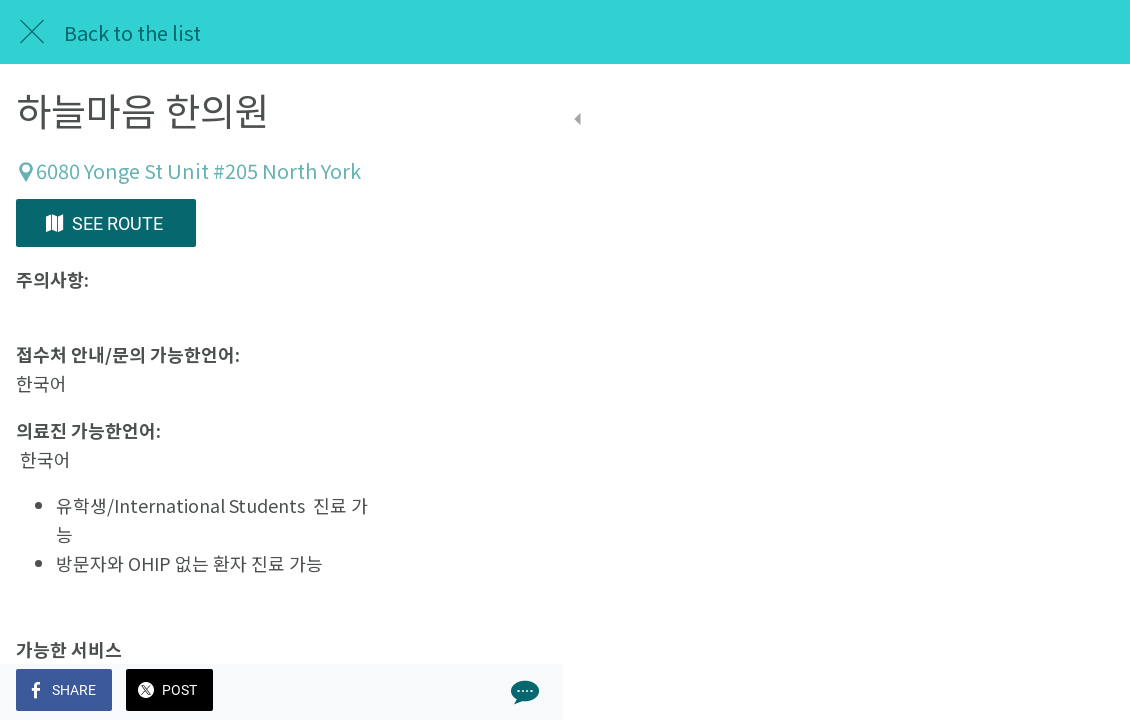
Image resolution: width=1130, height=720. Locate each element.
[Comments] (1090, 692)
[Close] (32, 32)
